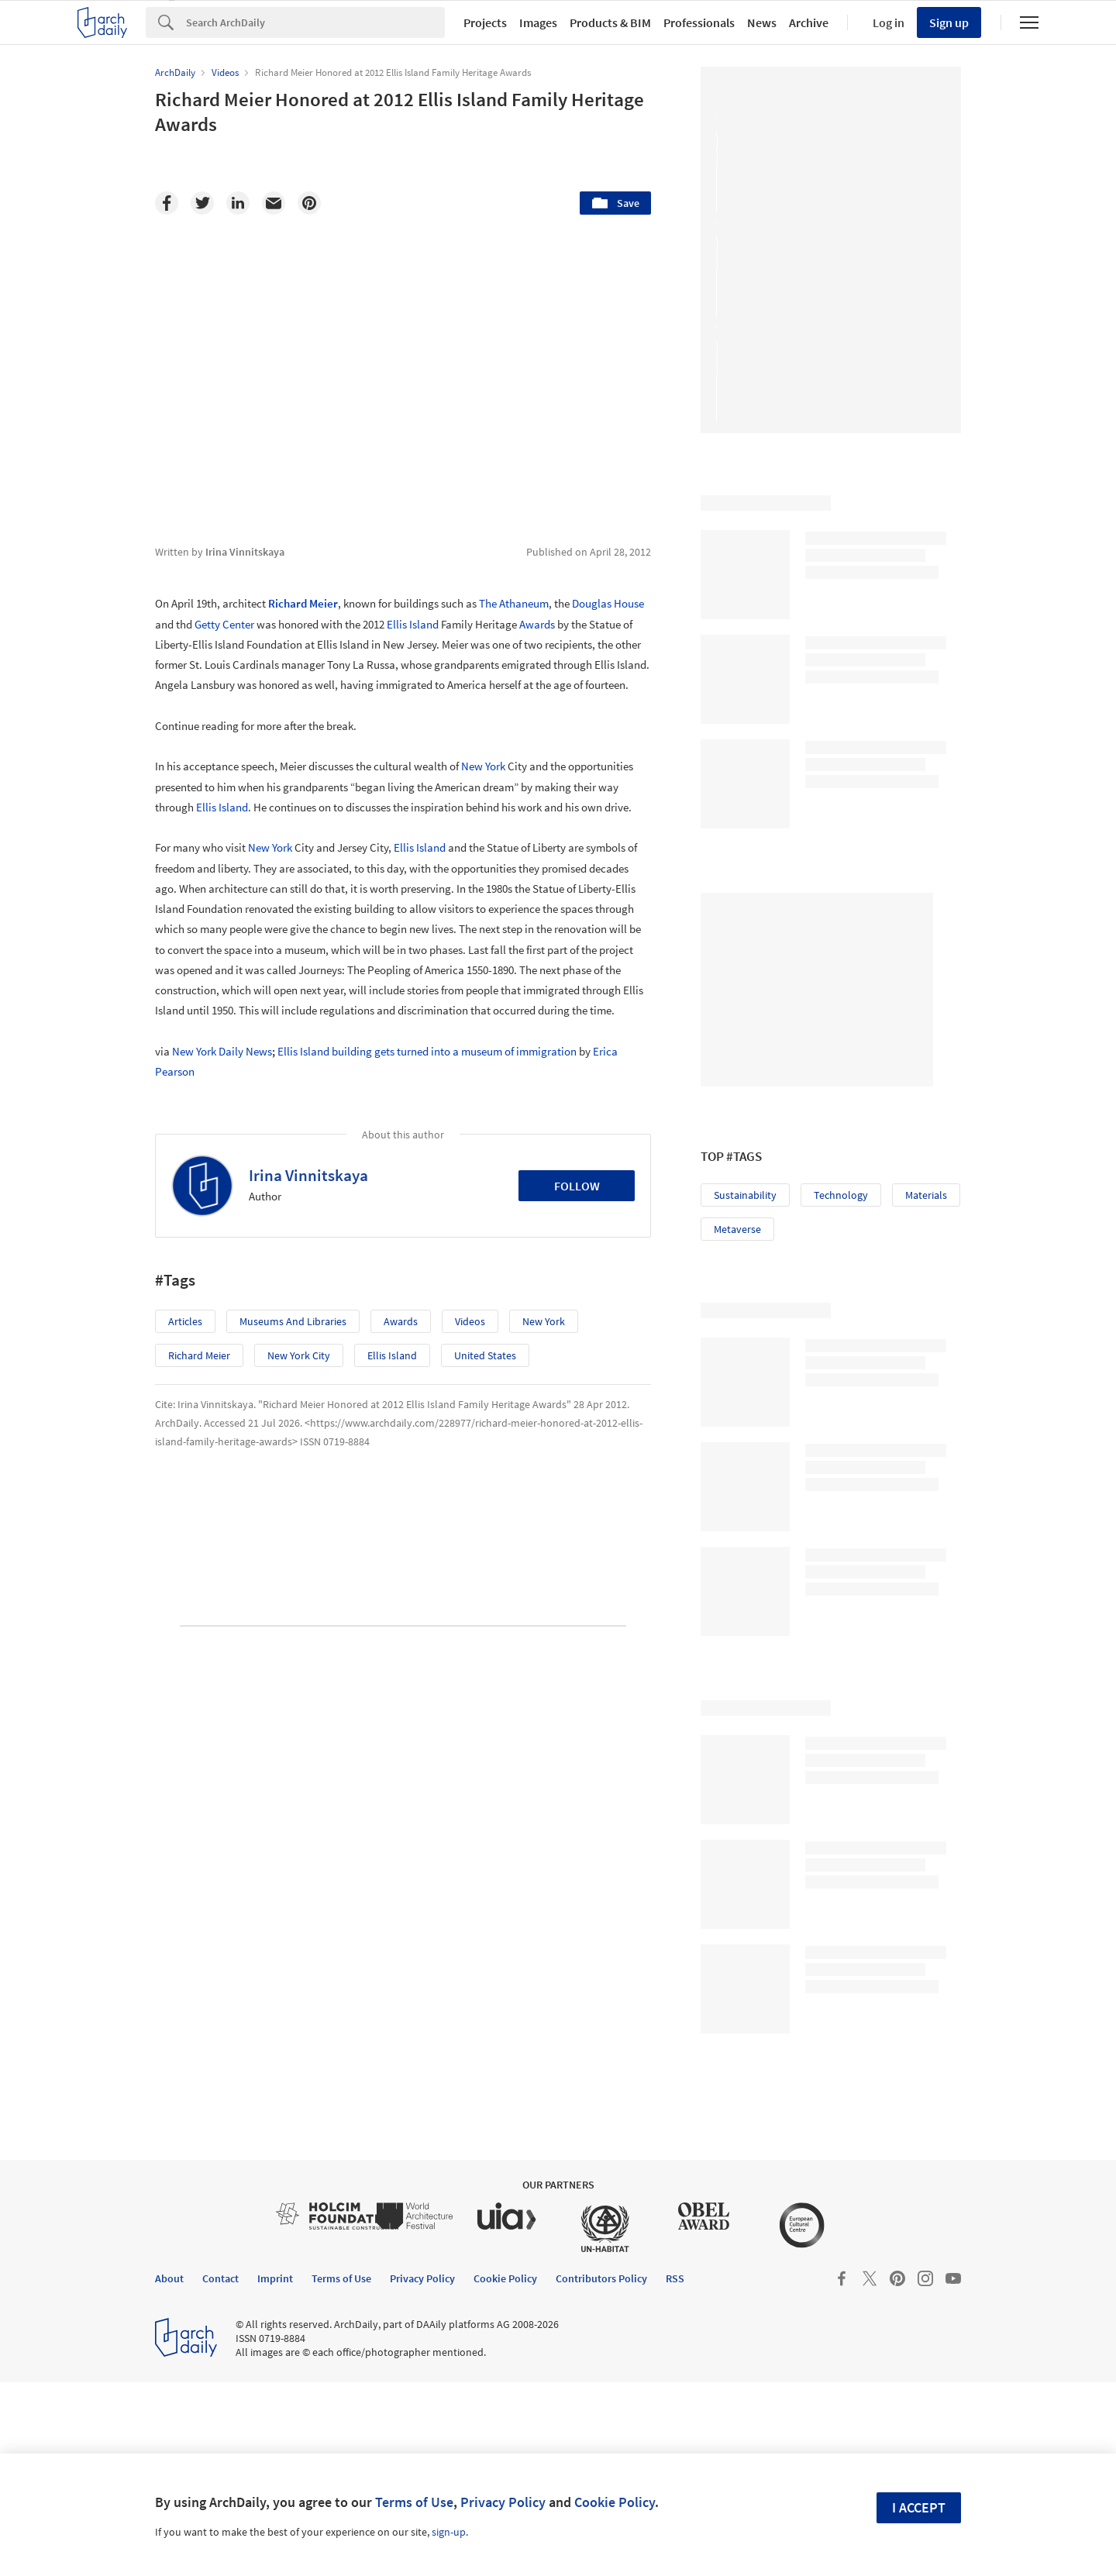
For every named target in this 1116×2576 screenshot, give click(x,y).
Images (538, 22)
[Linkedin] (238, 203)
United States (485, 1355)
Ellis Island (413, 624)
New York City (298, 1355)
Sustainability (745, 1195)
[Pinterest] (309, 203)
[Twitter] (202, 203)
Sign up (949, 22)
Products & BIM (610, 22)
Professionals (699, 22)
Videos (470, 1321)
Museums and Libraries (292, 1321)
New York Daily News (222, 1051)
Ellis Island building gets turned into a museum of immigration (427, 1051)
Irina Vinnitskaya (308, 1175)
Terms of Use (414, 2502)
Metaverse (737, 1229)
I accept (919, 2507)
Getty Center (224, 624)
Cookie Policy (614, 2502)
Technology (841, 1195)
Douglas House (608, 603)
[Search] (315, 22)
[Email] (273, 203)
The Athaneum (514, 603)
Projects (485, 22)
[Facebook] (166, 203)
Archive (808, 22)
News (762, 22)
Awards (537, 624)
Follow (577, 1185)
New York (483, 766)
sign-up (449, 2532)
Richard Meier (303, 603)
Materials (926, 1195)
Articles (185, 1321)
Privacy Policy (503, 2502)
